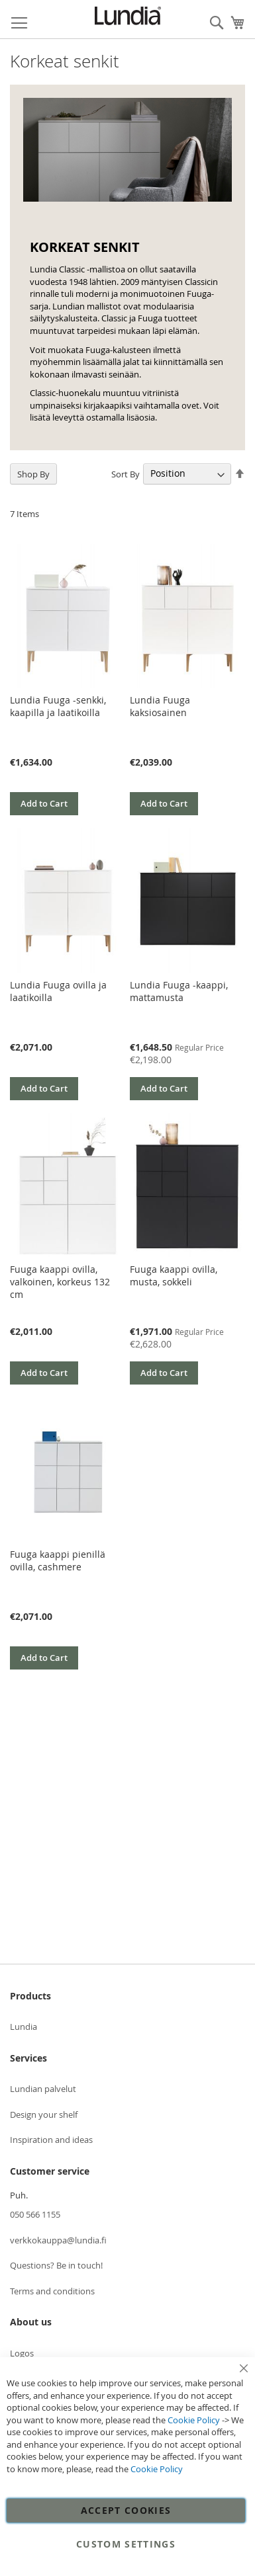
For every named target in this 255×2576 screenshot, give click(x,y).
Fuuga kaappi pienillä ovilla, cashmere (57, 1560)
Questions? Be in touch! (56, 2265)
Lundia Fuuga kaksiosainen (160, 706)
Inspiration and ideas (51, 2140)
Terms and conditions (52, 2291)
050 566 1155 (35, 2214)
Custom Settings (126, 2544)
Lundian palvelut (43, 2089)
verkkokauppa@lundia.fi (58, 2240)
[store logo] (128, 16)
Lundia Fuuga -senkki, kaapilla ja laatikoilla (58, 706)
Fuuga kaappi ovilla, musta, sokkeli (173, 1275)
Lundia (23, 2027)
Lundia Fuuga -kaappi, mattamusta (179, 991)
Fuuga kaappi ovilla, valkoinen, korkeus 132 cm (60, 1282)
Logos (22, 2353)
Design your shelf (43, 2114)
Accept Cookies (126, 2510)
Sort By (125, 473)
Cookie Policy (194, 2420)
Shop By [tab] (33, 474)
